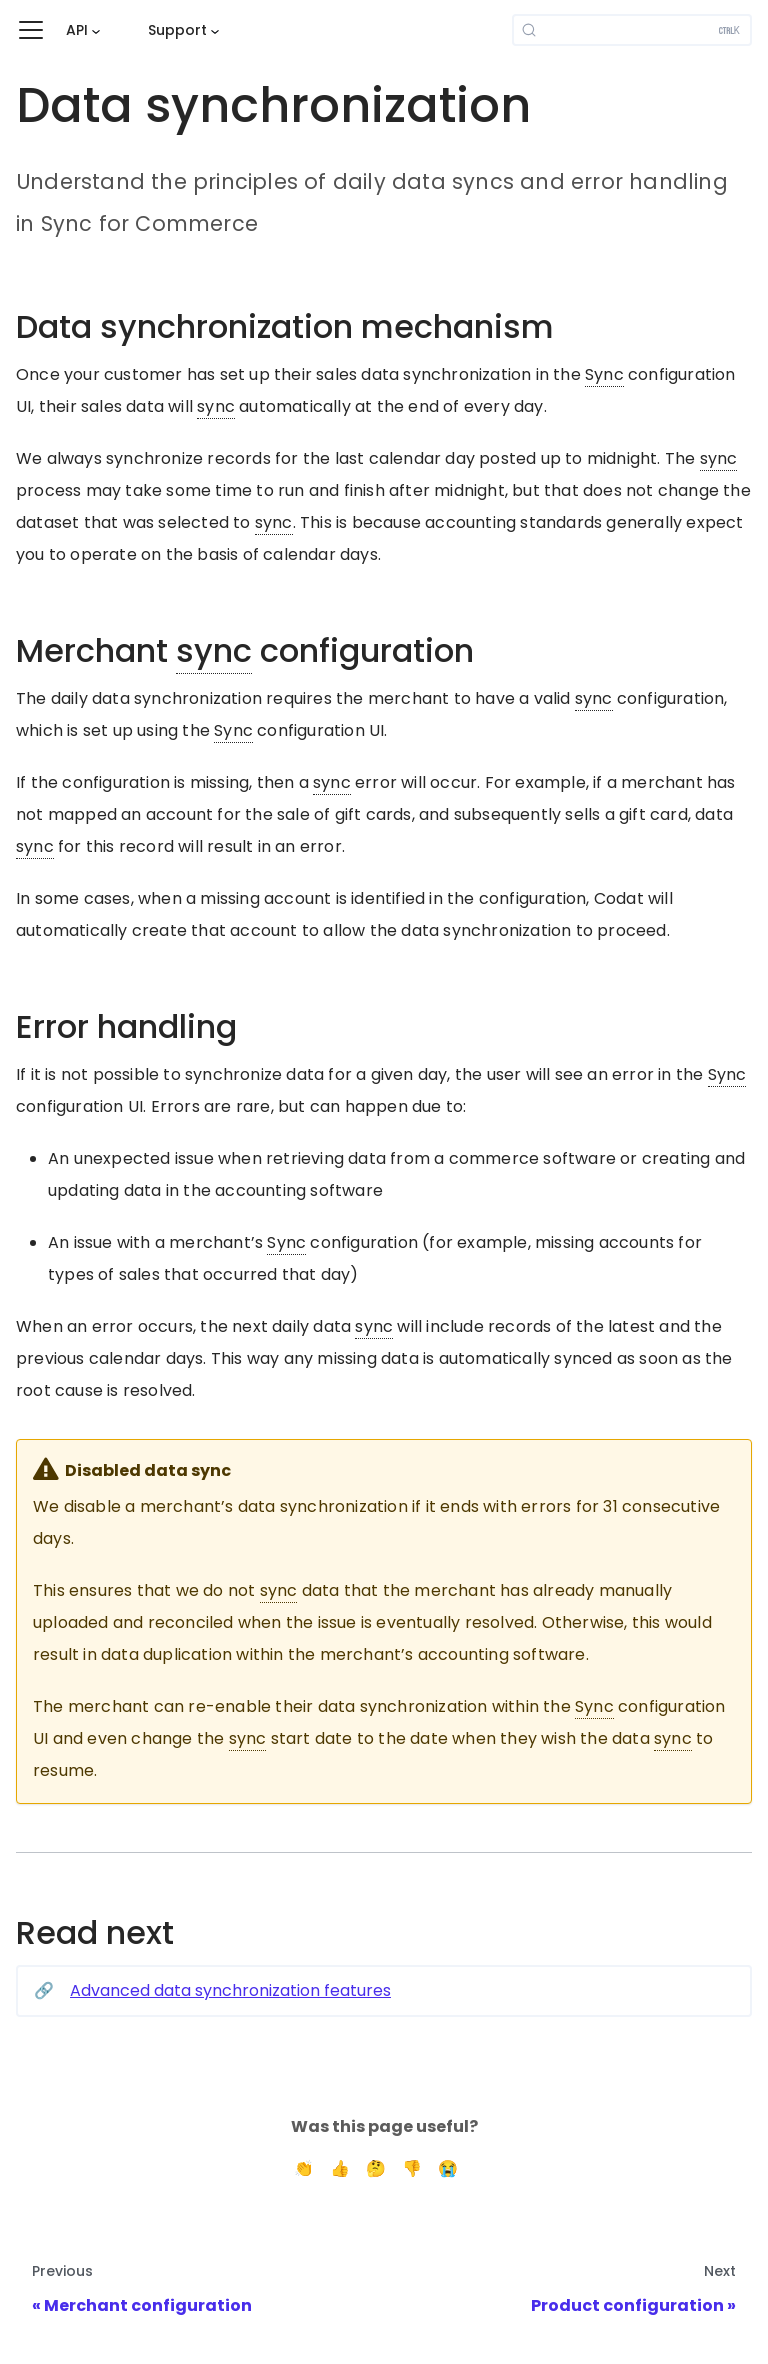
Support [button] (177, 30)
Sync (604, 374)
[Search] (632, 30)
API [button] (77, 30)
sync (216, 406)
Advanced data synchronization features (230, 1990)
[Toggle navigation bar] (31, 30)
